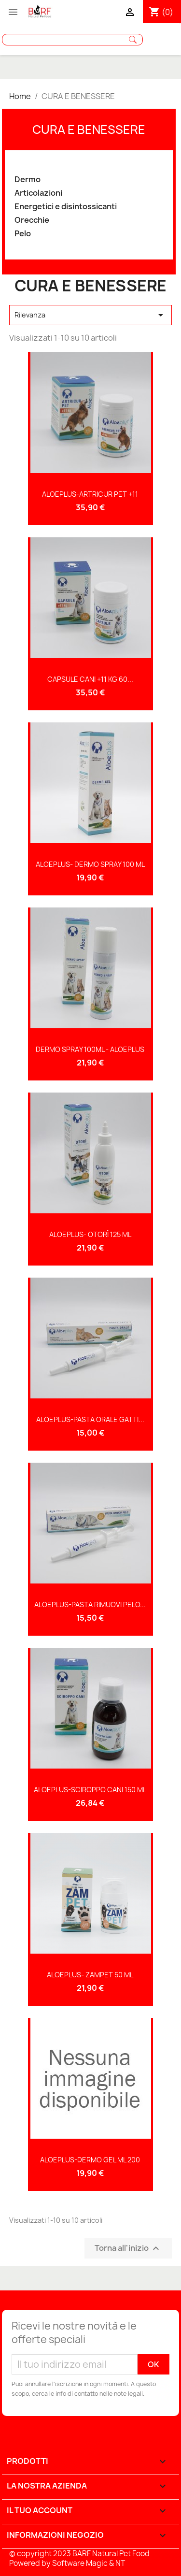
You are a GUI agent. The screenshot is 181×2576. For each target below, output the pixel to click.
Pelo (22, 234)
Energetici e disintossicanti (65, 206)
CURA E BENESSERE (88, 129)
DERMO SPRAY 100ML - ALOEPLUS (90, 1049)
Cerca (132, 39)
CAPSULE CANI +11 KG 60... (90, 679)
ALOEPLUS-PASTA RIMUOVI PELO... (90, 1604)
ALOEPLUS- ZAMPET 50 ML (90, 1974)
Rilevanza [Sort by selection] (90, 315)
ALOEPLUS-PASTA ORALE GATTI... (90, 1419)
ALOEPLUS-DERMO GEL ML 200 (90, 2159)
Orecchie (31, 220)
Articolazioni (38, 193)
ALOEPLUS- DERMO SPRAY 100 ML (90, 864)
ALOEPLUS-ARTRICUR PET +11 (90, 494)
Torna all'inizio (128, 2249)
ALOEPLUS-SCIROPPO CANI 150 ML (90, 1789)
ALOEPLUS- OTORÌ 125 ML (90, 1234)
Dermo (27, 179)
